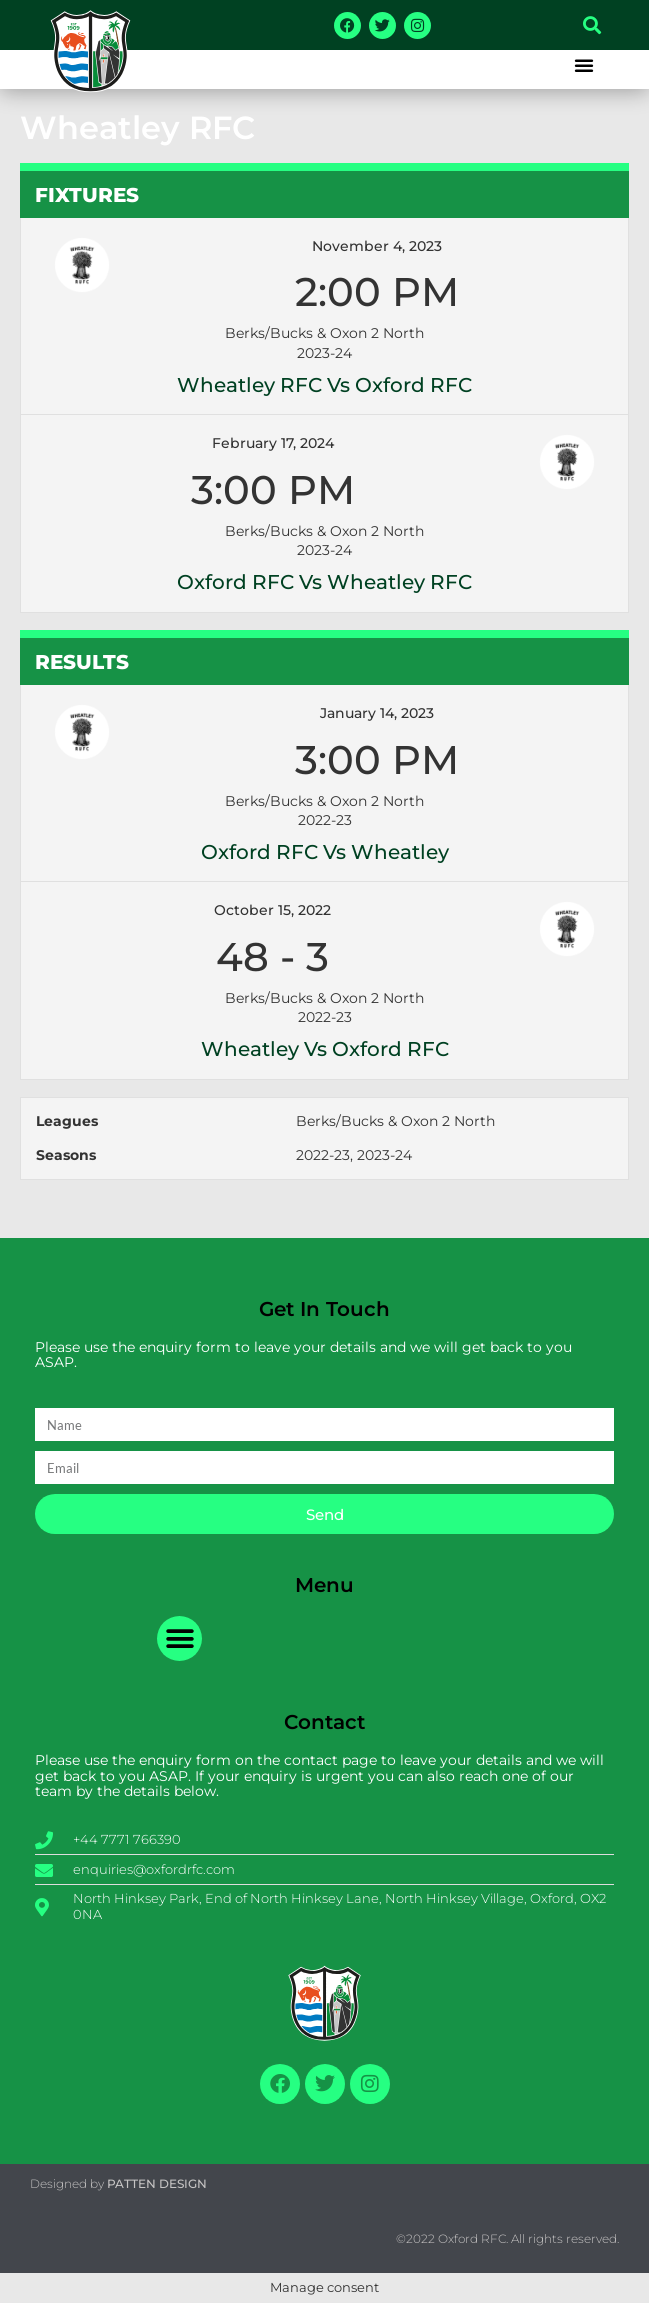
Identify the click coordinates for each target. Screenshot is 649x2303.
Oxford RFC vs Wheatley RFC (324, 582)
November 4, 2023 (377, 246)
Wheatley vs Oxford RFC (325, 1049)
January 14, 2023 (377, 713)
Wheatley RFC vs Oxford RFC (324, 385)
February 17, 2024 (273, 443)
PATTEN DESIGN (157, 2183)
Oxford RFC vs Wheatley (325, 852)
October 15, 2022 (272, 910)
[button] (592, 25)
